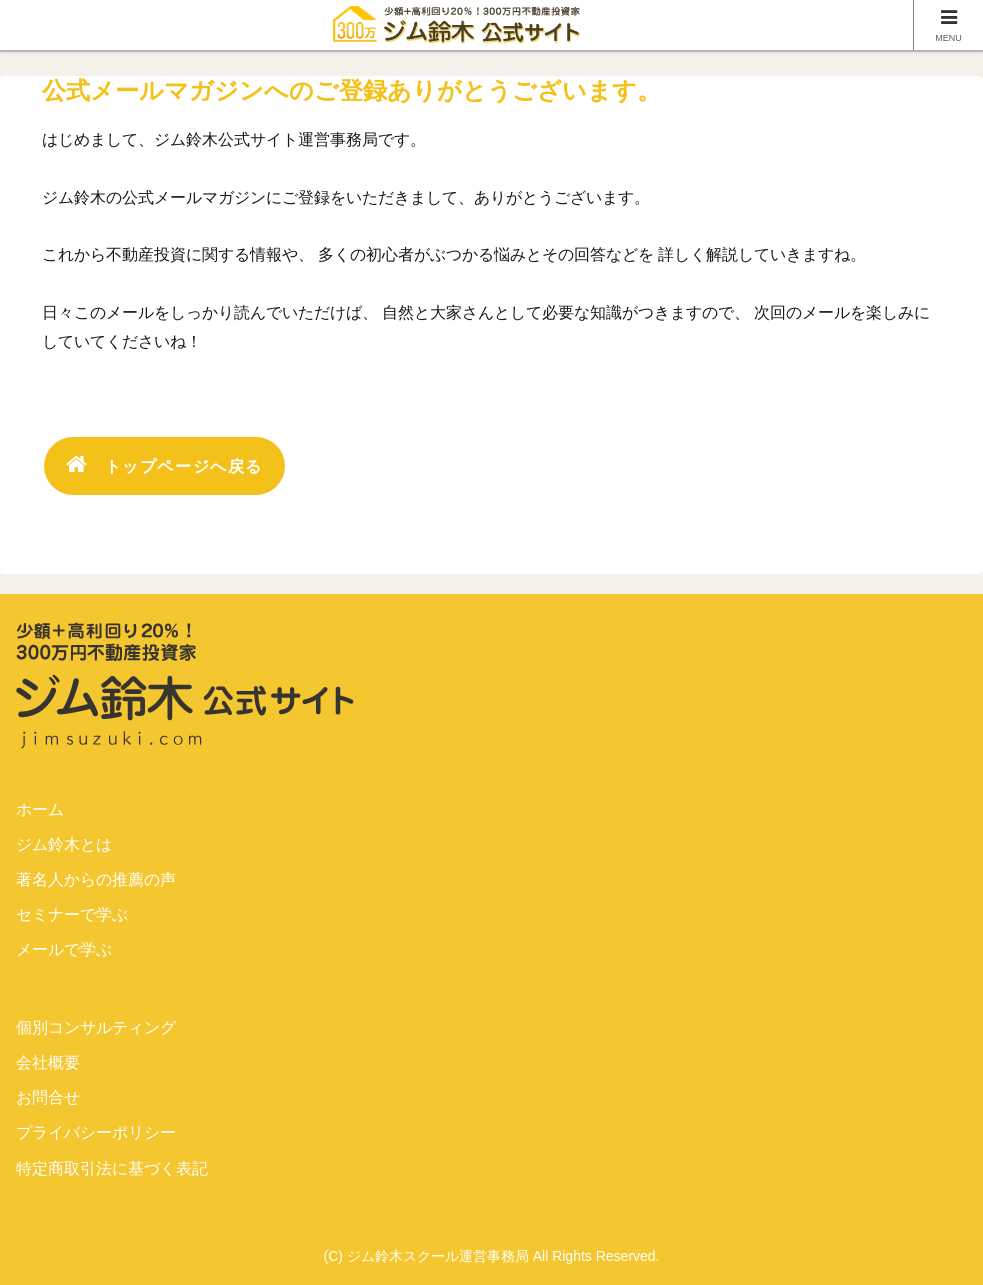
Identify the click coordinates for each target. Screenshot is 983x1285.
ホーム (40, 809)
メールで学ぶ (64, 949)
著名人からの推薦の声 (96, 879)
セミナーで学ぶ (72, 914)
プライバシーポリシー (96, 1132)
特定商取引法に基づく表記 (112, 1168)
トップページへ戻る (164, 464)
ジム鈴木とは (64, 844)
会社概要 (48, 1062)
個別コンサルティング (96, 1027)
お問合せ (48, 1097)
